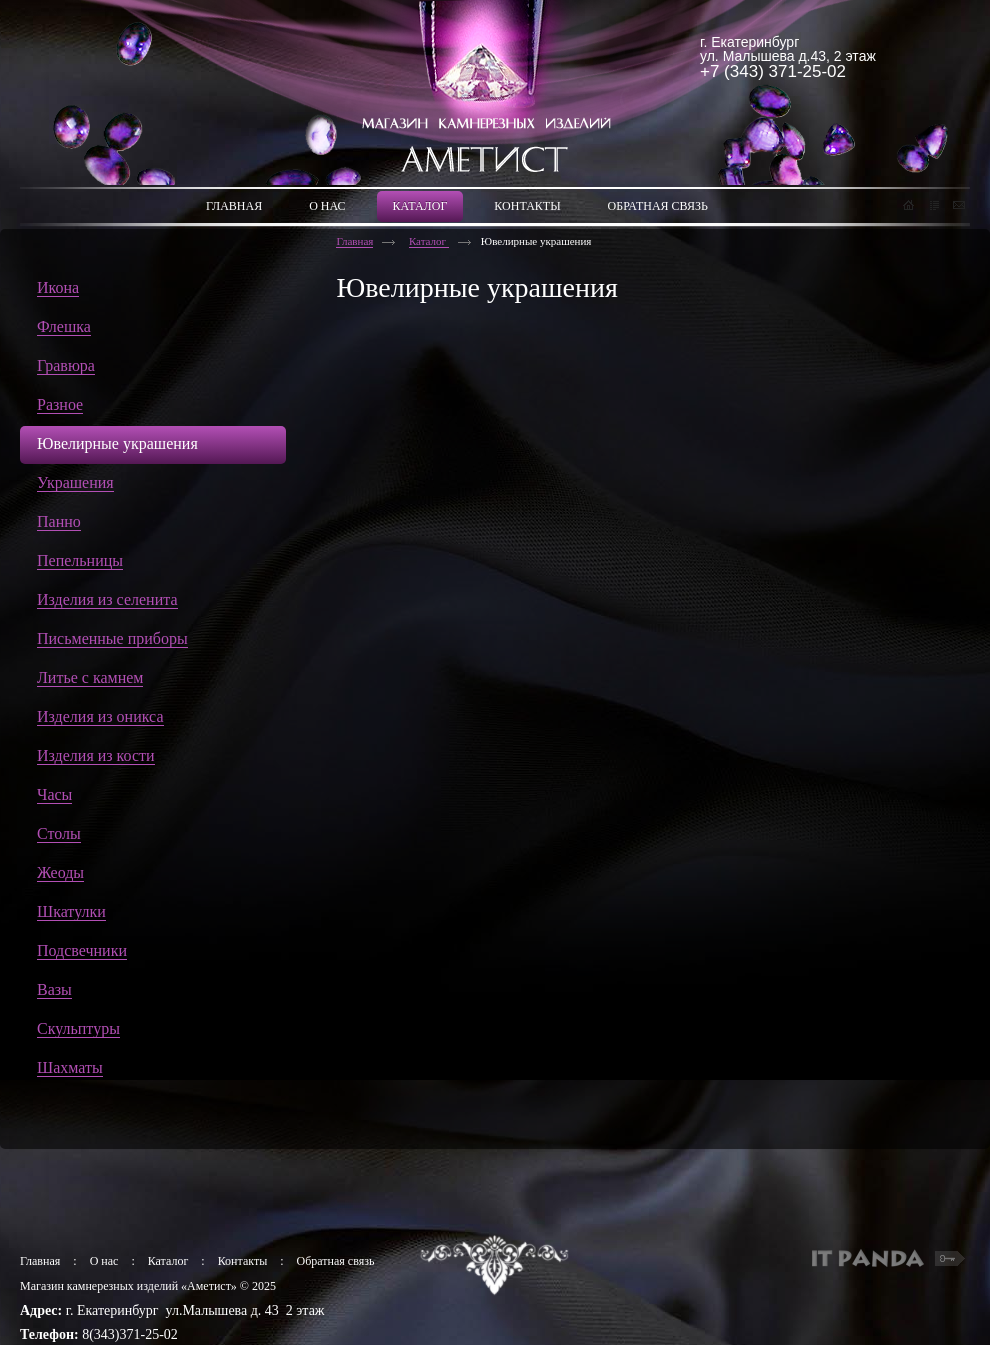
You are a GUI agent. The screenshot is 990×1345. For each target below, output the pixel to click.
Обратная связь (336, 1261)
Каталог (429, 241)
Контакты (243, 1261)
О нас (104, 1261)
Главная (354, 241)
